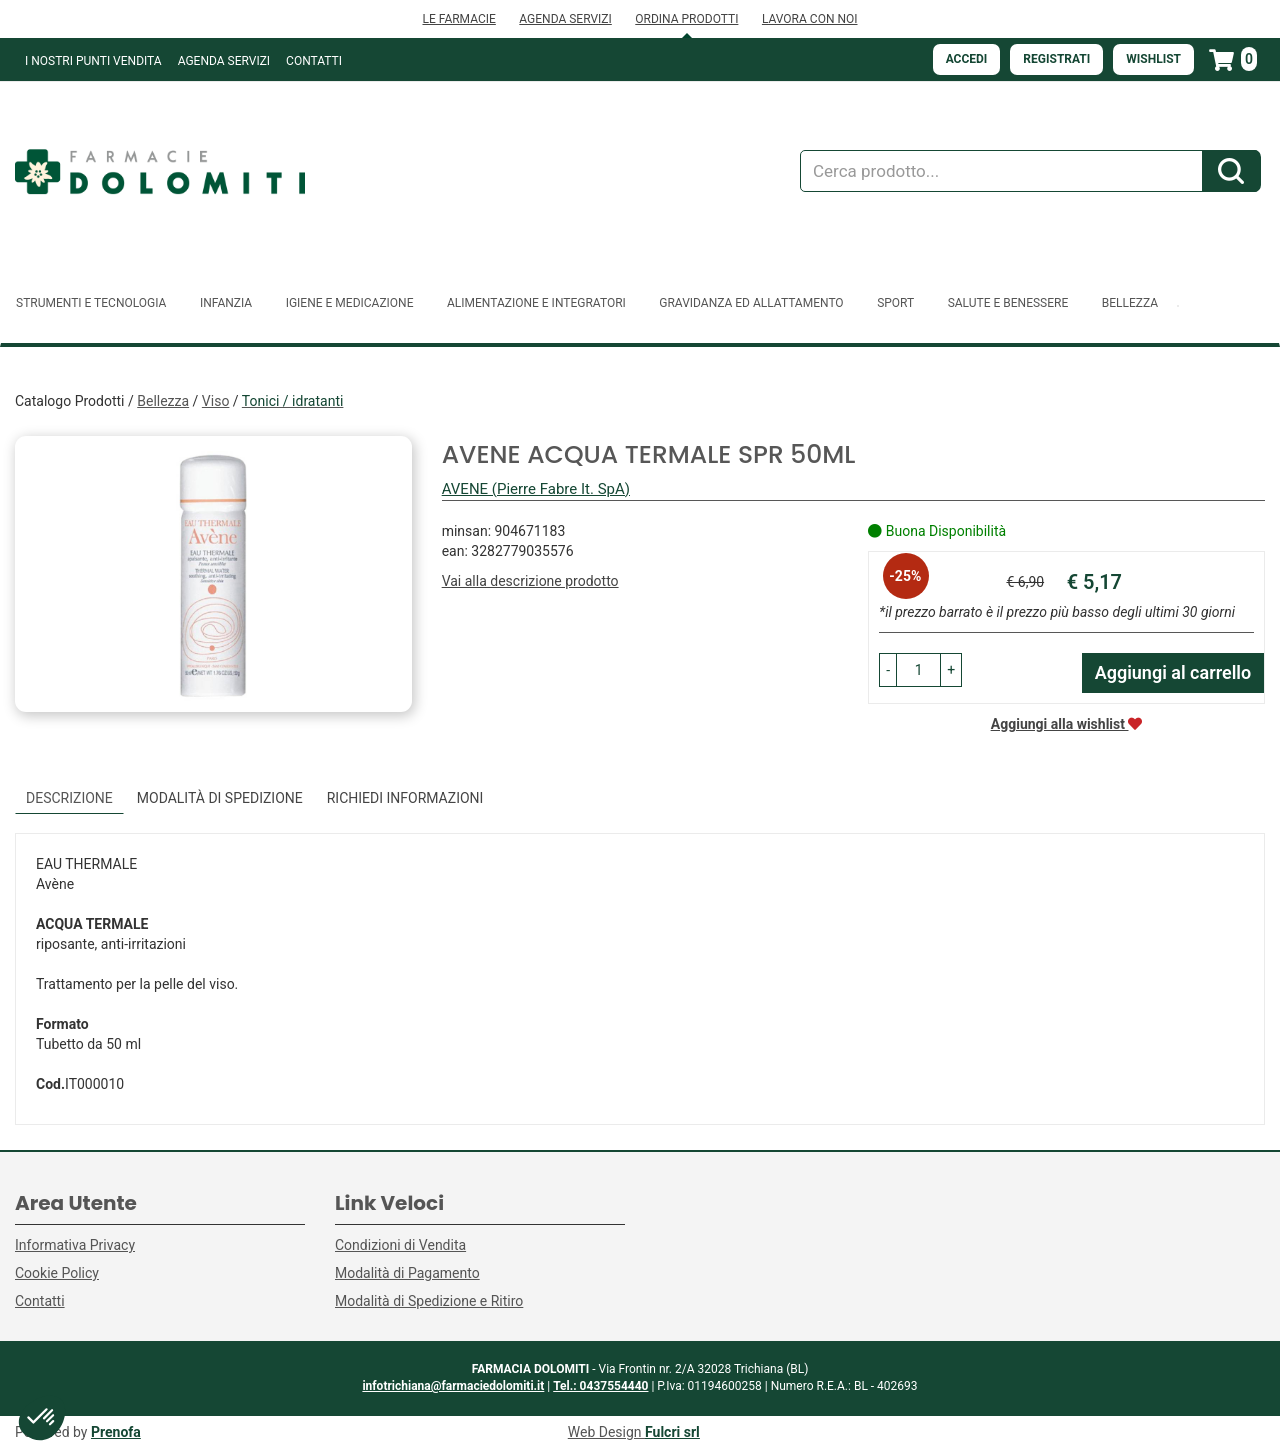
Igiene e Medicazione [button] (350, 303)
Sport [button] (895, 303)
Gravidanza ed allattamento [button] (751, 303)
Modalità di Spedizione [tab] (220, 798)
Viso (216, 401)
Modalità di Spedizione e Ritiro (429, 1301)
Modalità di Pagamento (407, 1273)
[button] (888, 670)
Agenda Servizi (224, 61)
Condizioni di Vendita (400, 1245)
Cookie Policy (57, 1273)
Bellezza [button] (1130, 303)
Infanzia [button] (226, 303)
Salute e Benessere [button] (1008, 303)
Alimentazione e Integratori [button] (536, 303)
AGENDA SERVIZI (565, 19)
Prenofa (116, 1432)
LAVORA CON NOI (810, 19)
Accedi (967, 59)
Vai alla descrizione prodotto (530, 581)
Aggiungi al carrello (1173, 672)
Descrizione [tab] (69, 798)
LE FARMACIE (458, 19)
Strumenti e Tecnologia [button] (91, 303)
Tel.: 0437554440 (600, 1386)
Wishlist (1153, 59)
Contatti (314, 61)
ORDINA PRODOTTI (686, 19)
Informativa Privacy (75, 1245)
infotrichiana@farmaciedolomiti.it (453, 1386)
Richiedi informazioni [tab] (405, 798)
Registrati (1056, 59)
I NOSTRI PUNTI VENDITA (93, 61)
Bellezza (163, 401)
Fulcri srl (672, 1432)
